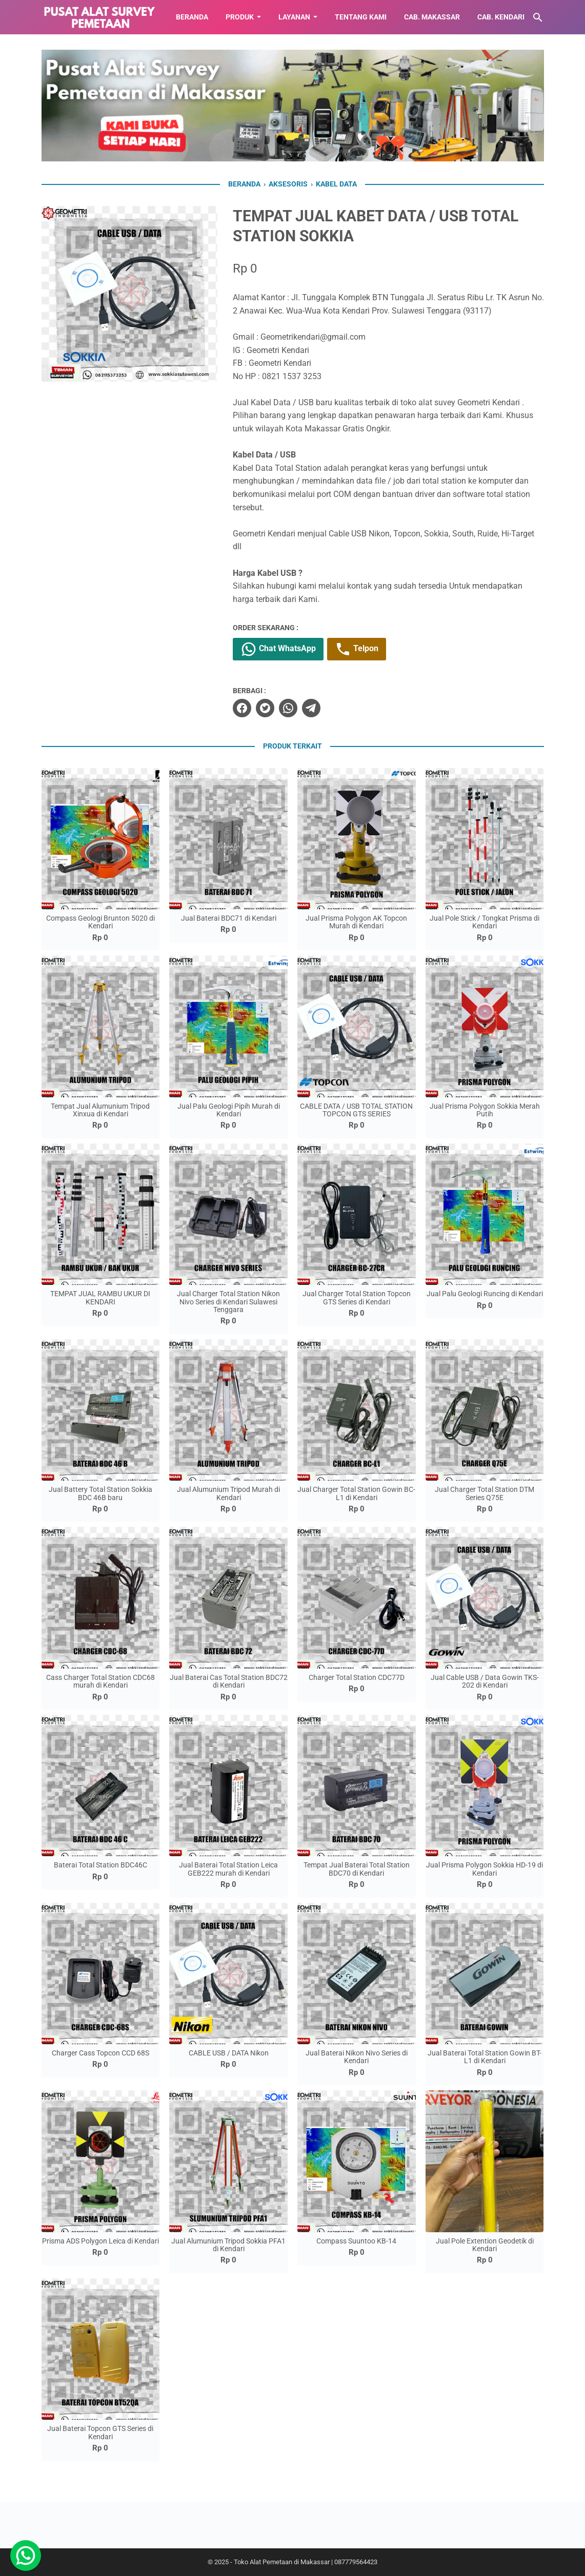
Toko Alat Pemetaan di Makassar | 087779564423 (305, 2562)
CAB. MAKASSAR (432, 17)
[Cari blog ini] (538, 17)
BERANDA (192, 17)
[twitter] (265, 708)
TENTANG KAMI (361, 17)
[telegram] (311, 708)
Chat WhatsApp (278, 649)
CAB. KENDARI (501, 17)
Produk (240, 17)
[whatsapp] (288, 708)
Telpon (356, 649)
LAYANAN (294, 17)
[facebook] (242, 708)
